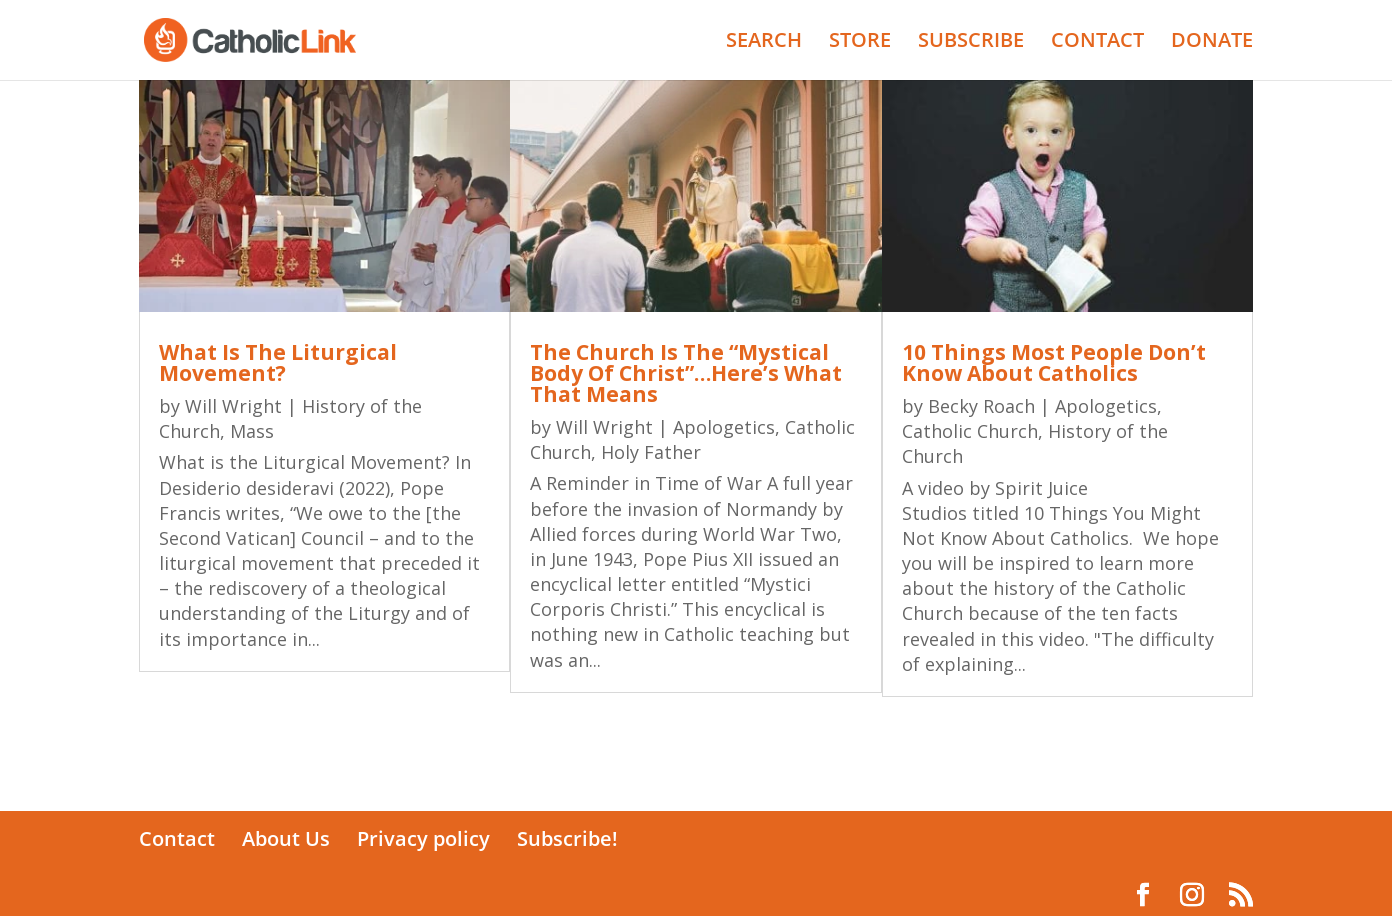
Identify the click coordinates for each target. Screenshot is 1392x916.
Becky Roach (981, 406)
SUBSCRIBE (971, 43)
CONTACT (1097, 43)
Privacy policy (423, 838)
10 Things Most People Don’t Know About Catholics (1054, 362)
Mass (252, 431)
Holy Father (651, 452)
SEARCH (764, 43)
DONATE (1212, 43)
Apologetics (724, 427)
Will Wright (233, 406)
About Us (286, 838)
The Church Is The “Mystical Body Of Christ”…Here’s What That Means (686, 373)
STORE (860, 43)
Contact (177, 838)
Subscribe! (567, 838)
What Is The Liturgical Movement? (278, 362)
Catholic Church (970, 431)
